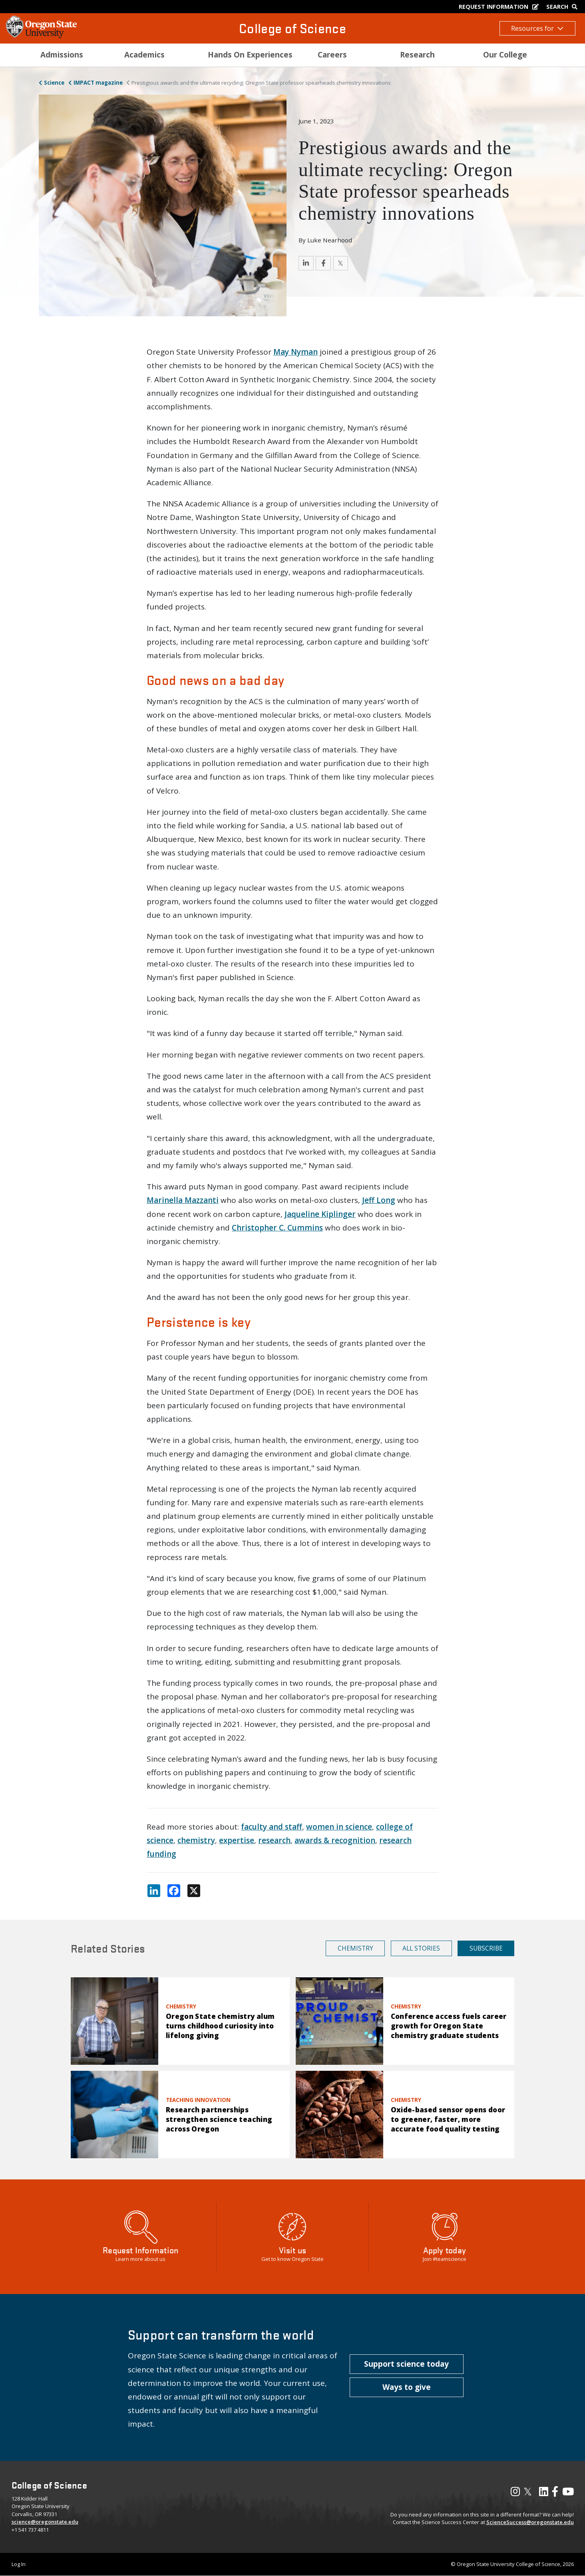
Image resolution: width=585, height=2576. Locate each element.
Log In (19, 2564)
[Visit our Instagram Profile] (515, 2493)
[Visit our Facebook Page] (555, 2493)
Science (54, 82)
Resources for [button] (537, 28)
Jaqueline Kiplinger (320, 1214)
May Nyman (295, 352)
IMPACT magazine (98, 82)
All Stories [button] (421, 1948)
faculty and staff (271, 1827)
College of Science (292, 28)
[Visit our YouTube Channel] (568, 2493)
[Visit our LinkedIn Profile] (543, 2493)
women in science (339, 1827)
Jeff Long (378, 1200)
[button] (407, 2364)
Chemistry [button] (355, 1948)
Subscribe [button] (486, 1948)
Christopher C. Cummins (277, 1228)
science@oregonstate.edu (45, 2521)
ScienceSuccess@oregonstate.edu (530, 2522)
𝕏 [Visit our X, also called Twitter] (527, 2491)
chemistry (196, 1840)
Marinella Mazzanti (183, 1200)
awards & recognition (334, 1840)
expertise (236, 1840)
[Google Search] (563, 6)
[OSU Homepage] (41, 36)
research (274, 1840)
